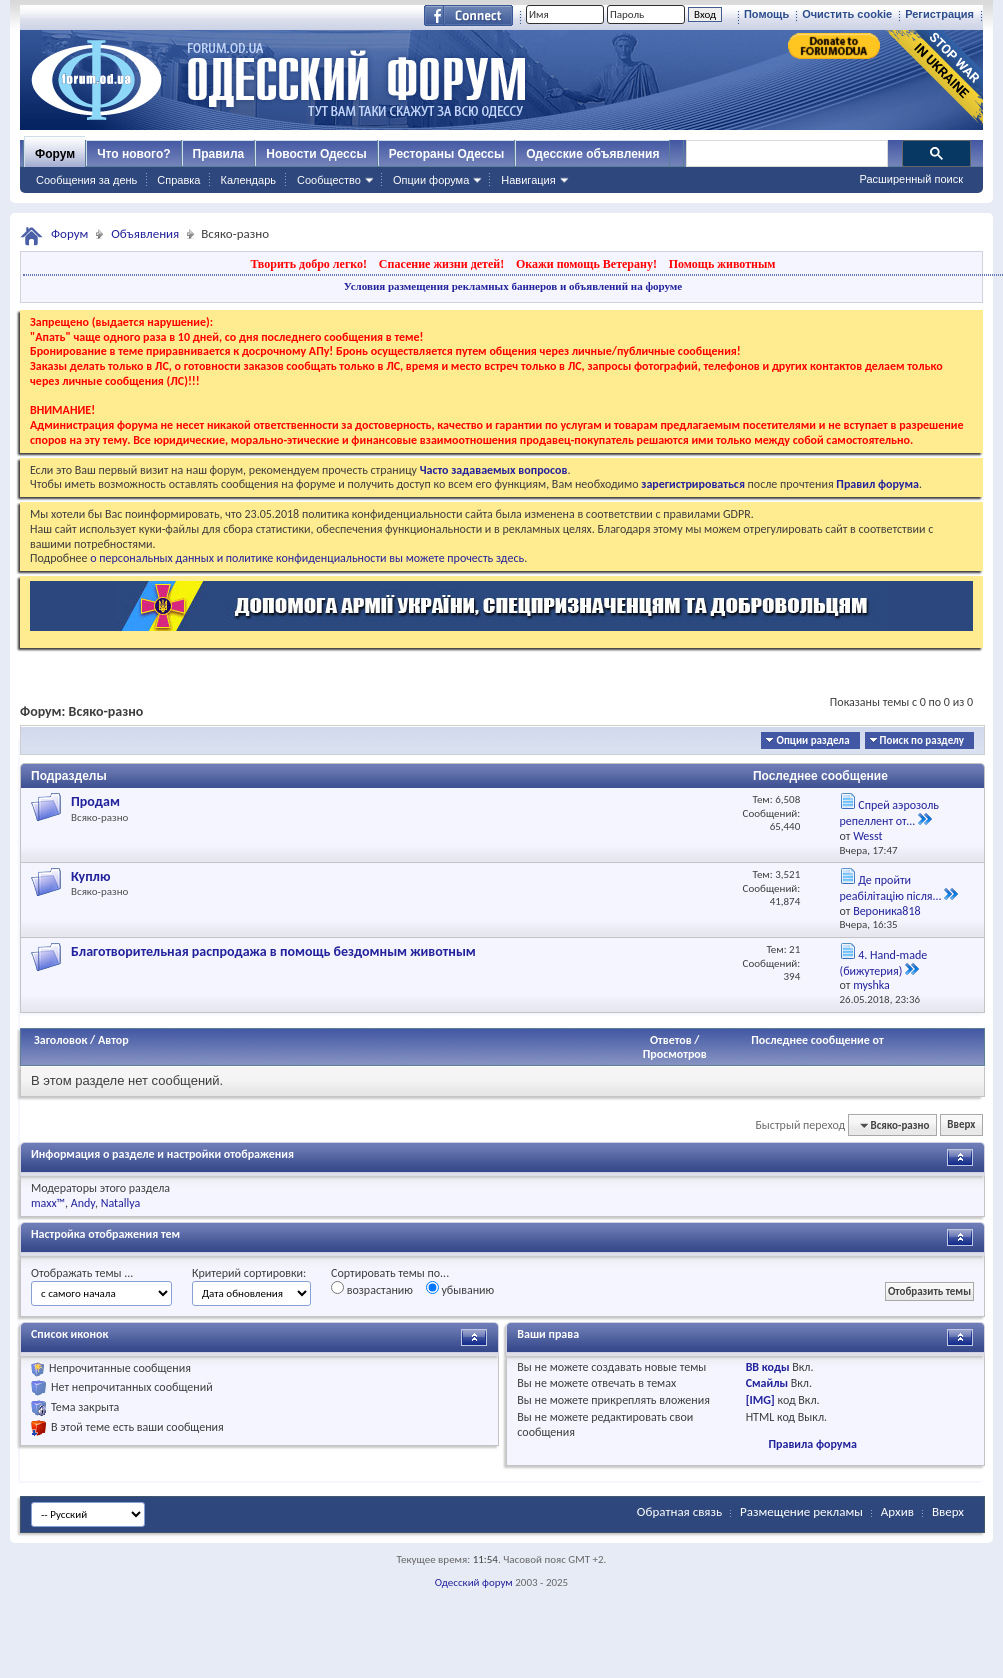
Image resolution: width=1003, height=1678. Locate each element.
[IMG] (760, 1400)
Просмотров (675, 1054)
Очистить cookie (847, 14)
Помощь (766, 14)
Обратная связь (679, 1511)
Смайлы (767, 1383)
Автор (113, 1040)
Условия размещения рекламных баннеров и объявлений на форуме (513, 286)
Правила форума (812, 1444)
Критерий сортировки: (249, 1273)
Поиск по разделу (922, 740)
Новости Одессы (316, 154)
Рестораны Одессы (447, 154)
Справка (178, 180)
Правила (219, 154)
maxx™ (48, 1203)
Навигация (528, 180)
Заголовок (60, 1040)
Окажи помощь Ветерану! (586, 264)
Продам (95, 801)
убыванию (460, 1289)
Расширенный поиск (911, 179)
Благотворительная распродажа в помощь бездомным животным (273, 951)
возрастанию (372, 1289)
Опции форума (431, 180)
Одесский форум (474, 1582)
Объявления (145, 233)
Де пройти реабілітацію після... (891, 888)
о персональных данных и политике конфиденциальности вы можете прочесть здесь (307, 558)
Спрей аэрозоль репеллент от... (889, 813)
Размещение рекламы (801, 1511)
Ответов (671, 1040)
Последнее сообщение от (817, 1040)
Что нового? (133, 154)
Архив (897, 1511)
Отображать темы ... (82, 1273)
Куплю (91, 876)
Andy (83, 1203)
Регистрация (939, 14)
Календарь (248, 180)
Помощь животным (722, 264)
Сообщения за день (86, 180)
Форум (55, 154)
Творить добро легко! (308, 264)
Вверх (961, 1125)
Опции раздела (812, 740)
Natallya (121, 1203)
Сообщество (329, 180)
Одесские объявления (592, 154)
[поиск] (786, 154)
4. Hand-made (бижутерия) (884, 963)
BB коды (768, 1367)
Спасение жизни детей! (441, 264)
